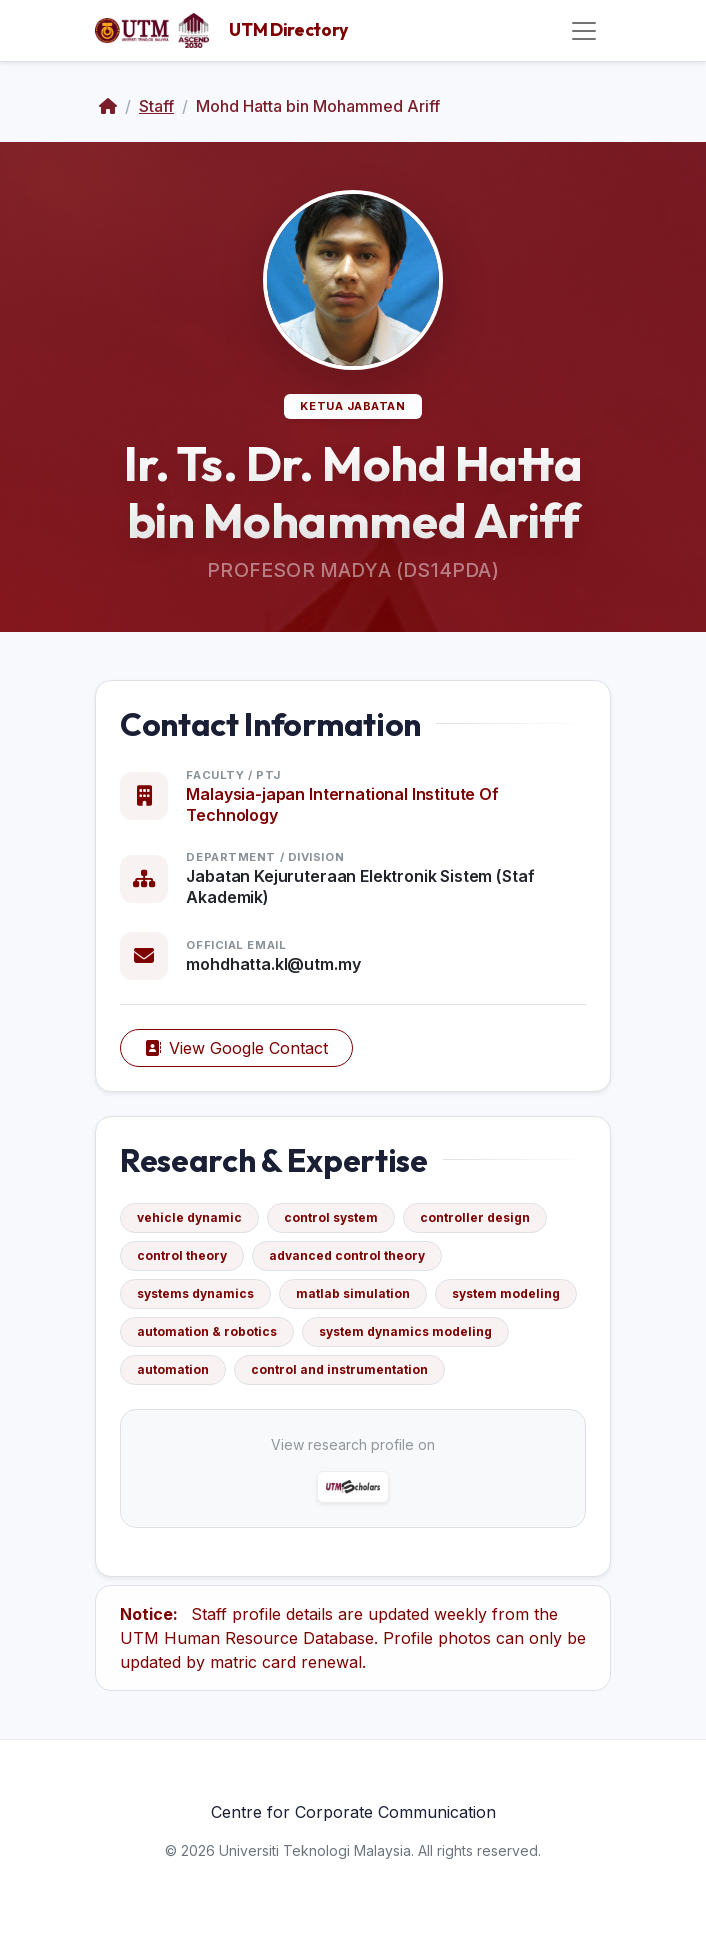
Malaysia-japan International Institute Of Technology (342, 804)
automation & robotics (207, 1331)
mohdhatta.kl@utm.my (273, 964)
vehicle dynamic (189, 1217)
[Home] (108, 106)
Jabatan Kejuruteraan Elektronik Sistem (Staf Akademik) (360, 886)
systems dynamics (195, 1293)
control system (331, 1217)
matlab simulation (353, 1293)
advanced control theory (347, 1255)
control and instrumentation (339, 1369)
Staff (156, 106)
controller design (475, 1217)
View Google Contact (236, 1048)
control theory (182, 1255)
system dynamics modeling (405, 1331)
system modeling (506, 1293)
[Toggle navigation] (584, 31)
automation (173, 1369)
